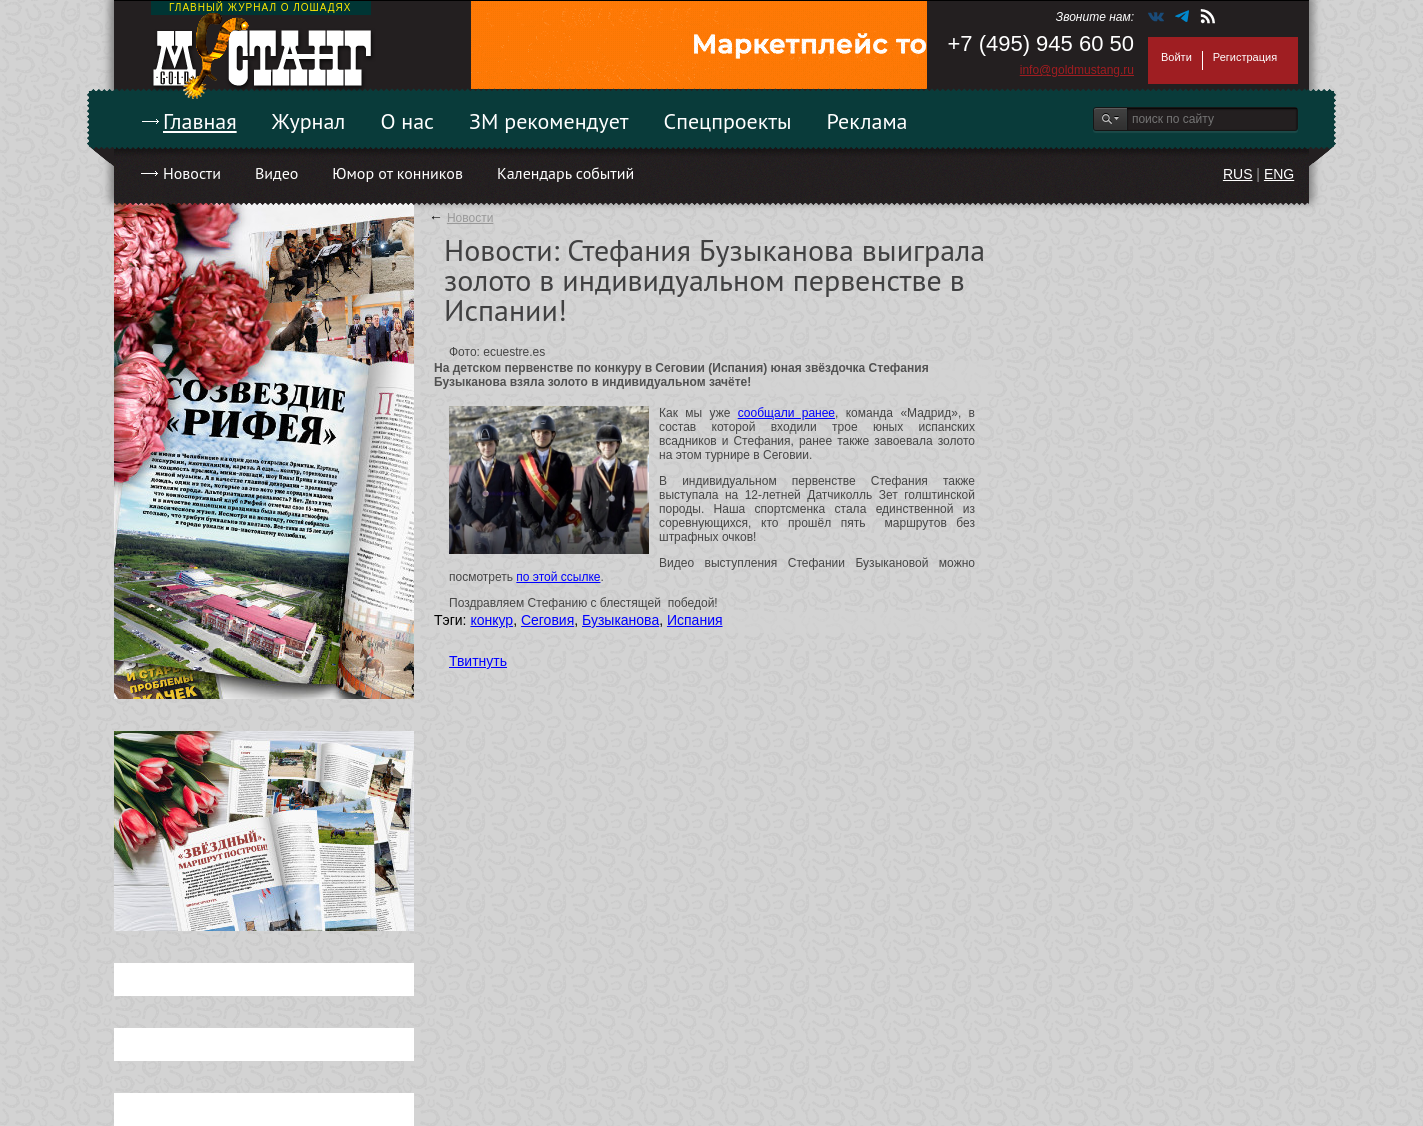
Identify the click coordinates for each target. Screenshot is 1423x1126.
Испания (695, 620)
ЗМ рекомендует (549, 121)
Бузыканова (620, 620)
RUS (1238, 174)
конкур (491, 620)
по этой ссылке (558, 577)
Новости (192, 173)
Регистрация (1245, 57)
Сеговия (547, 620)
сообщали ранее (786, 413)
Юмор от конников (397, 173)
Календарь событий (565, 173)
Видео (276, 173)
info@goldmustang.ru (1077, 70)
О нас (407, 121)
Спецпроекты (728, 121)
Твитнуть (478, 661)
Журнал (309, 121)
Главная (200, 121)
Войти (1176, 57)
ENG (1279, 174)
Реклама (867, 121)
